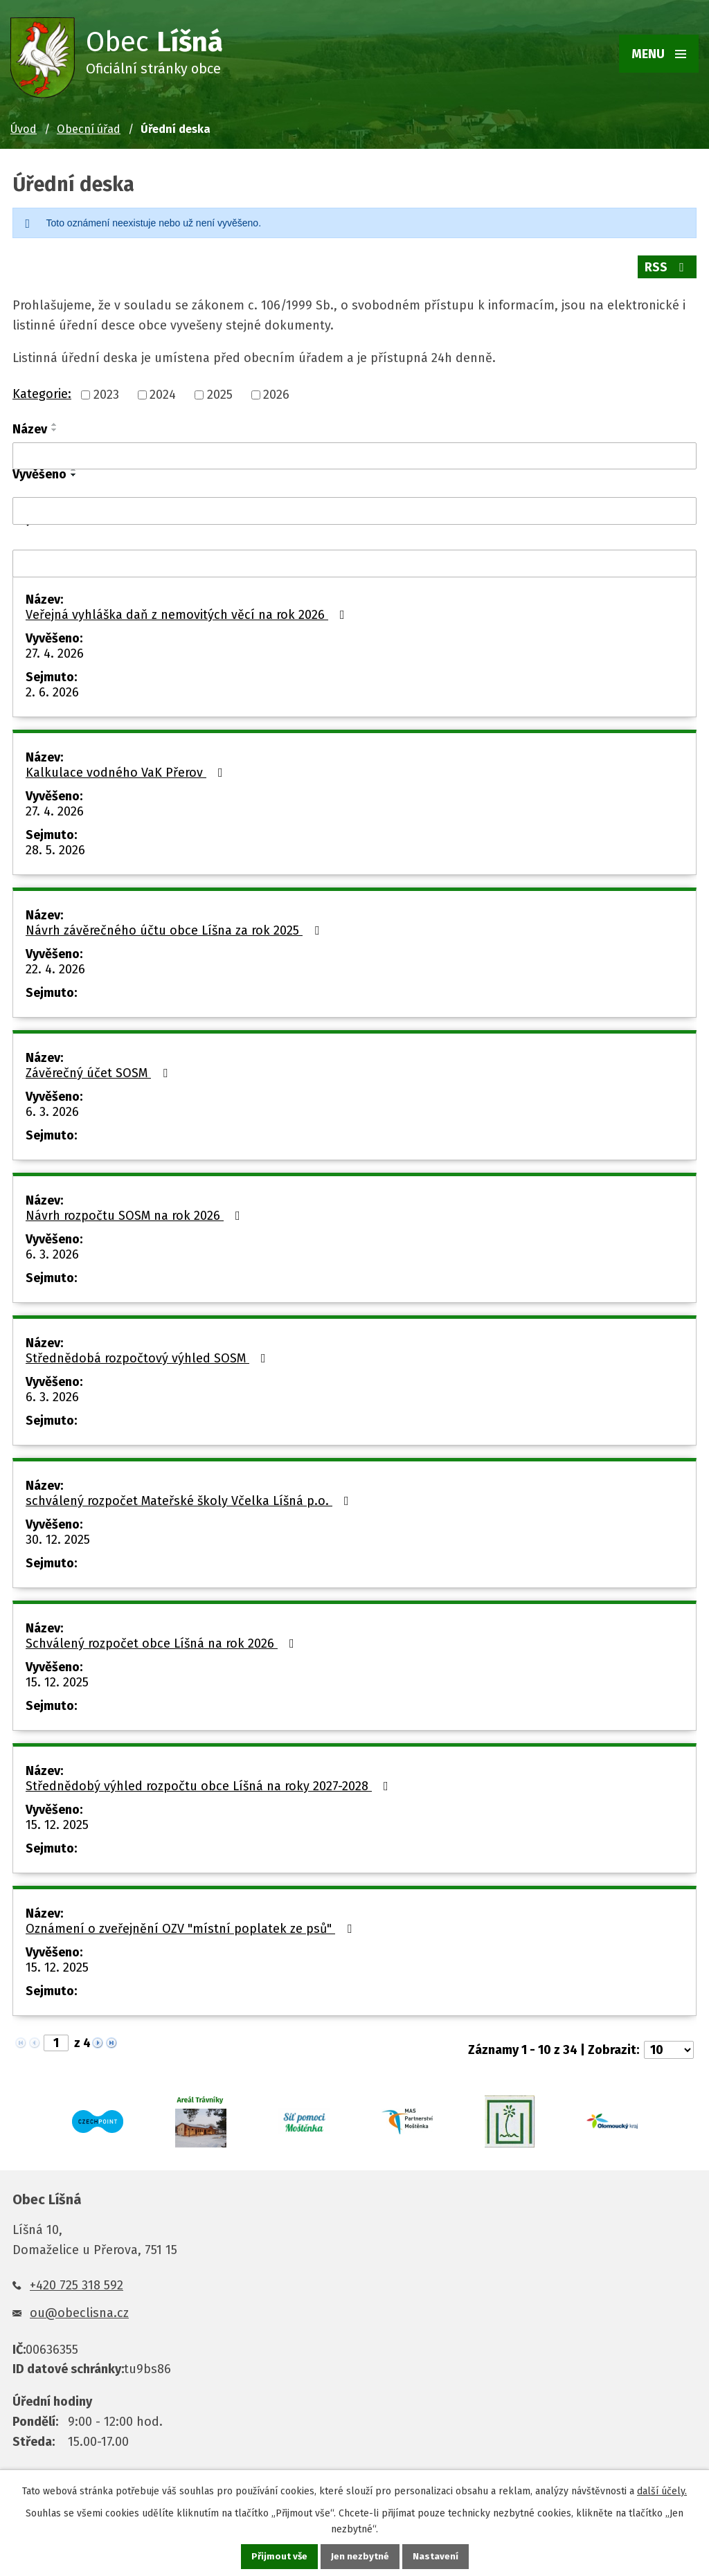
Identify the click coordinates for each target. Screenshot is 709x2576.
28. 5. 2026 (55, 846)
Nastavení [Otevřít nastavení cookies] (436, 2556)
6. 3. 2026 (52, 1107)
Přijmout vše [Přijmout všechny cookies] (278, 2556)
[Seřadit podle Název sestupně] (54, 426)
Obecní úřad (88, 129)
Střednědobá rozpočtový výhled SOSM (148, 1354)
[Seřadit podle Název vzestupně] (54, 420)
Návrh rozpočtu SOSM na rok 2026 (136, 1211)
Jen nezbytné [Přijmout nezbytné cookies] (360, 2556)
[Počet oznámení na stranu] (669, 2046)
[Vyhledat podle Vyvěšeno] (354, 507)
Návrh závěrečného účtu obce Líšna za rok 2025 (175, 926)
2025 (220, 391)
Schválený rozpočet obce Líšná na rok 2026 (163, 1639)
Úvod (23, 129)
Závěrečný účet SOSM (99, 1069)
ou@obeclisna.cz (79, 2308)
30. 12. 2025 (58, 1535)
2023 (106, 391)
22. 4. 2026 (55, 965)
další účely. (662, 2490)
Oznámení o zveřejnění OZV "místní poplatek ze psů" (191, 1924)
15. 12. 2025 (57, 1678)
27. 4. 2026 (55, 649)
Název (29, 425)
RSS (667, 267)
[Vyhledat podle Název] (354, 452)
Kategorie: (41, 389)
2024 (163, 391)
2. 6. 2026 (52, 688)
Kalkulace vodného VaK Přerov (127, 768)
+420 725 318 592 (76, 2281)
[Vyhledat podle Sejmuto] (354, 559)
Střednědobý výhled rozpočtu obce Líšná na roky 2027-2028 (210, 1782)
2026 (276, 391)
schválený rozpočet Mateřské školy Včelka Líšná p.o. (190, 1496)
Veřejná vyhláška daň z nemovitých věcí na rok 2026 (188, 610)
